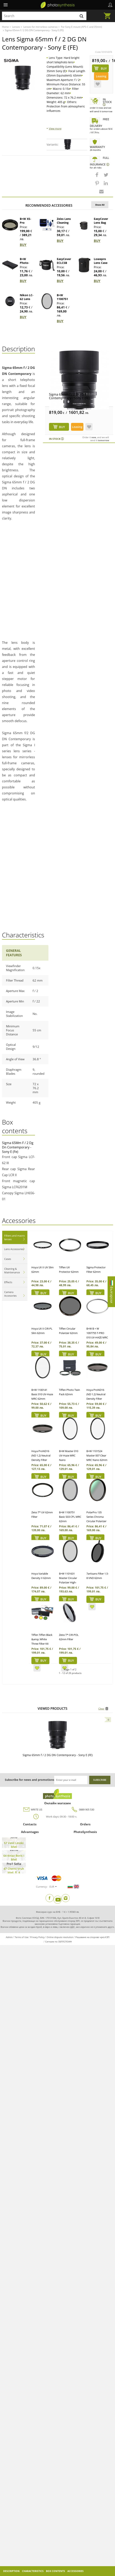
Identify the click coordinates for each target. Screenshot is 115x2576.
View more (55, 128)
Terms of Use (21, 1937)
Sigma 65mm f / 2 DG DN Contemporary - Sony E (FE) (69, 396)
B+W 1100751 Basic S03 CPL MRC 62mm (70, 1516)
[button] (97, 177)
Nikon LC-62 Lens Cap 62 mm (26, 300)
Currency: (41, 1886)
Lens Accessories (14, 1249)
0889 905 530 (82, 1809)
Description (11, 2571)
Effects (8, 1282)
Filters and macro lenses (14, 1237)
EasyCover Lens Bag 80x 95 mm (101, 224)
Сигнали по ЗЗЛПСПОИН (58, 1941)
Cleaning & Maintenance (12, 1270)
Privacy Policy (37, 1937)
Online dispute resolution (60, 1937)
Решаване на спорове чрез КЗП (92, 1937)
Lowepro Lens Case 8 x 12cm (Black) (100, 264)
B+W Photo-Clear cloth (24, 264)
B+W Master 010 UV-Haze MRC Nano (68, 1455)
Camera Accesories (10, 1293)
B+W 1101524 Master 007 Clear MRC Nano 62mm (96, 1455)
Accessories (75, 2571)
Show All (99, 204)
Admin (9, 1937)
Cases (7, 1259)
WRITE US (32, 1809)
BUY (23, 245)
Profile (110, 5)
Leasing (101, 76)
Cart (108, 13)
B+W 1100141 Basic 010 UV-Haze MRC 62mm (42, 1394)
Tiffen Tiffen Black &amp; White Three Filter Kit (41, 1639)
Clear (101, 1708)
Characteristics (33, 2571)
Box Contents (55, 2571)
